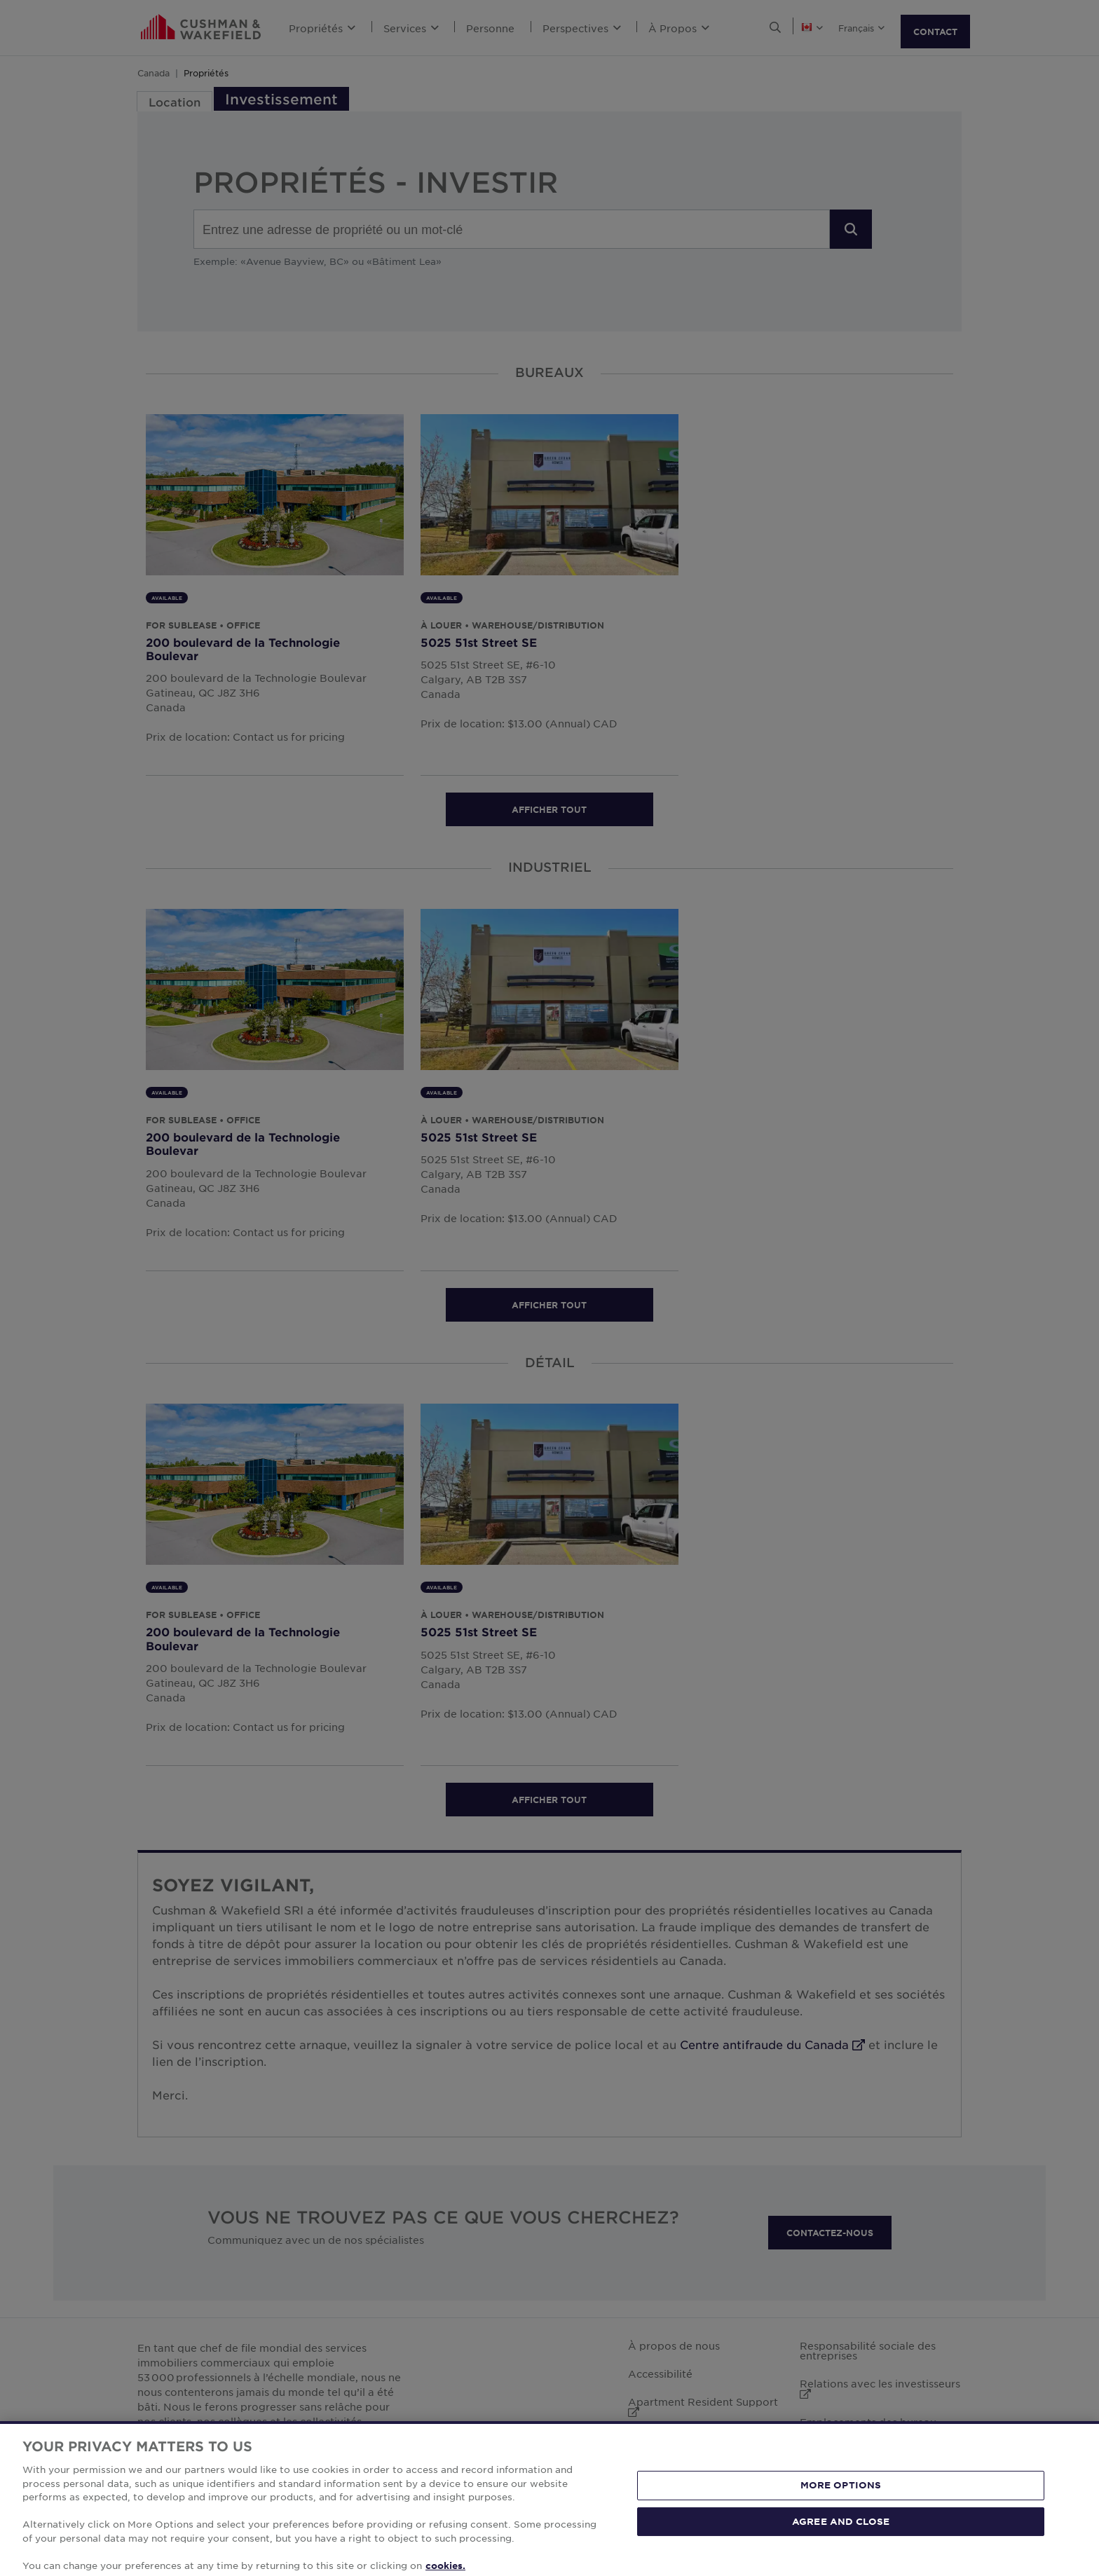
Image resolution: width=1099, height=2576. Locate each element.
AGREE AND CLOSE (840, 2550)
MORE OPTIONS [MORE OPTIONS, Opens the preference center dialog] (841, 2513)
